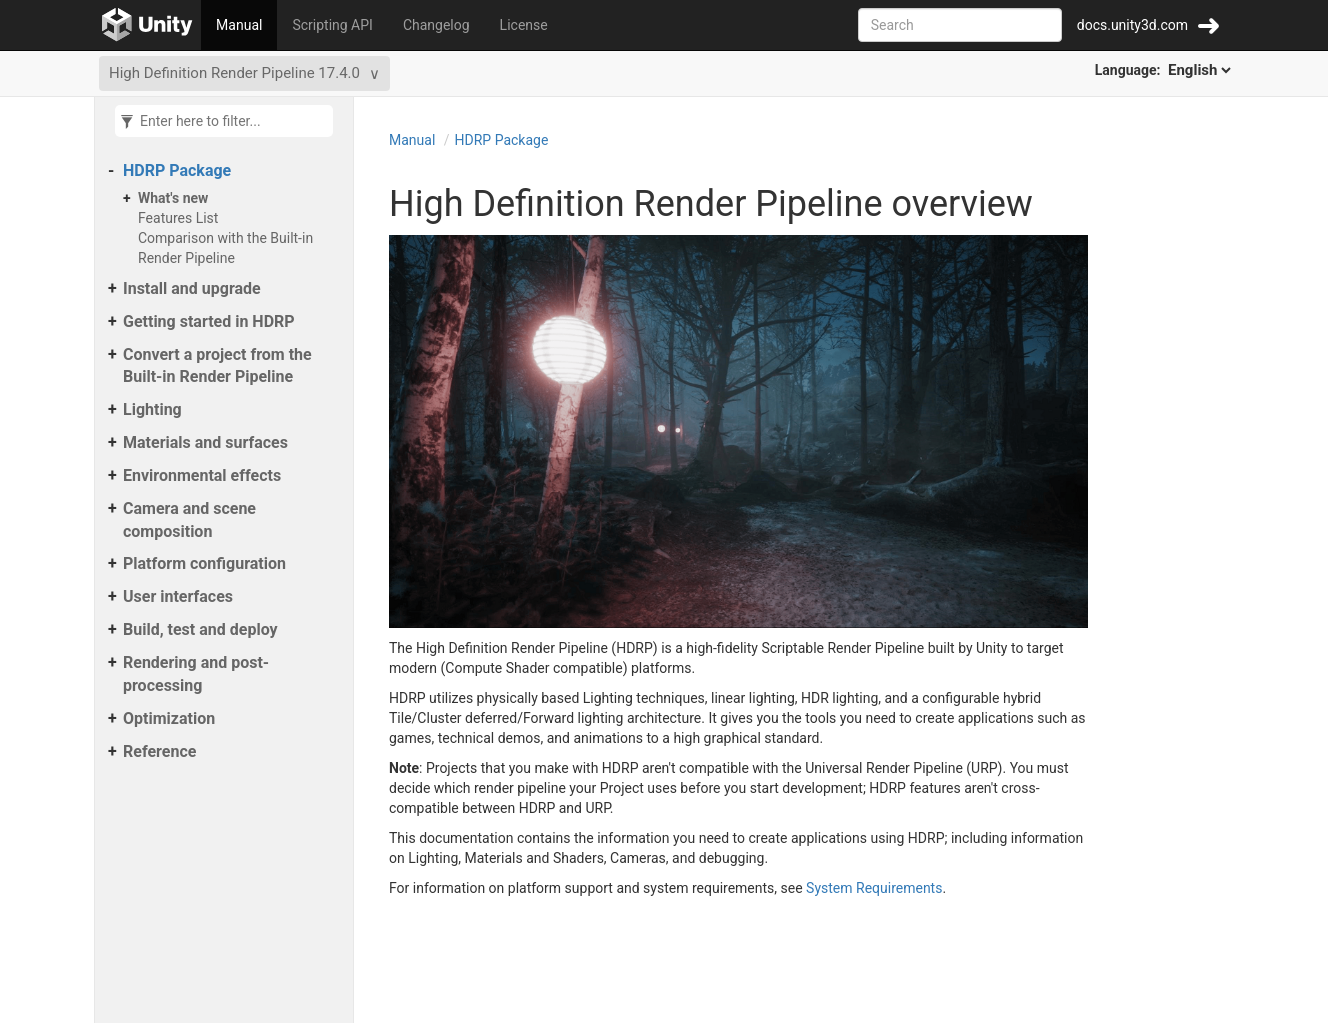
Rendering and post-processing (196, 674)
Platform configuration (204, 563)
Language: (1164, 70)
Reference (159, 751)
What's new (173, 198)
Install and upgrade (192, 288)
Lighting (152, 409)
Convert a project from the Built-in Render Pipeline (217, 366)
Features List (178, 218)
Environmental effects (202, 475)
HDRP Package (177, 170)
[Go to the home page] (147, 25)
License (524, 25)
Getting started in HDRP (209, 321)
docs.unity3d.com (1132, 25)
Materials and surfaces (205, 442)
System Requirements (874, 888)
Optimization (169, 718)
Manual (239, 25)
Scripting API (332, 25)
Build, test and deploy (200, 629)
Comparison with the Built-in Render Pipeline (225, 248)
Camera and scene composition (189, 520)
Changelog (436, 25)
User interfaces (178, 596)
